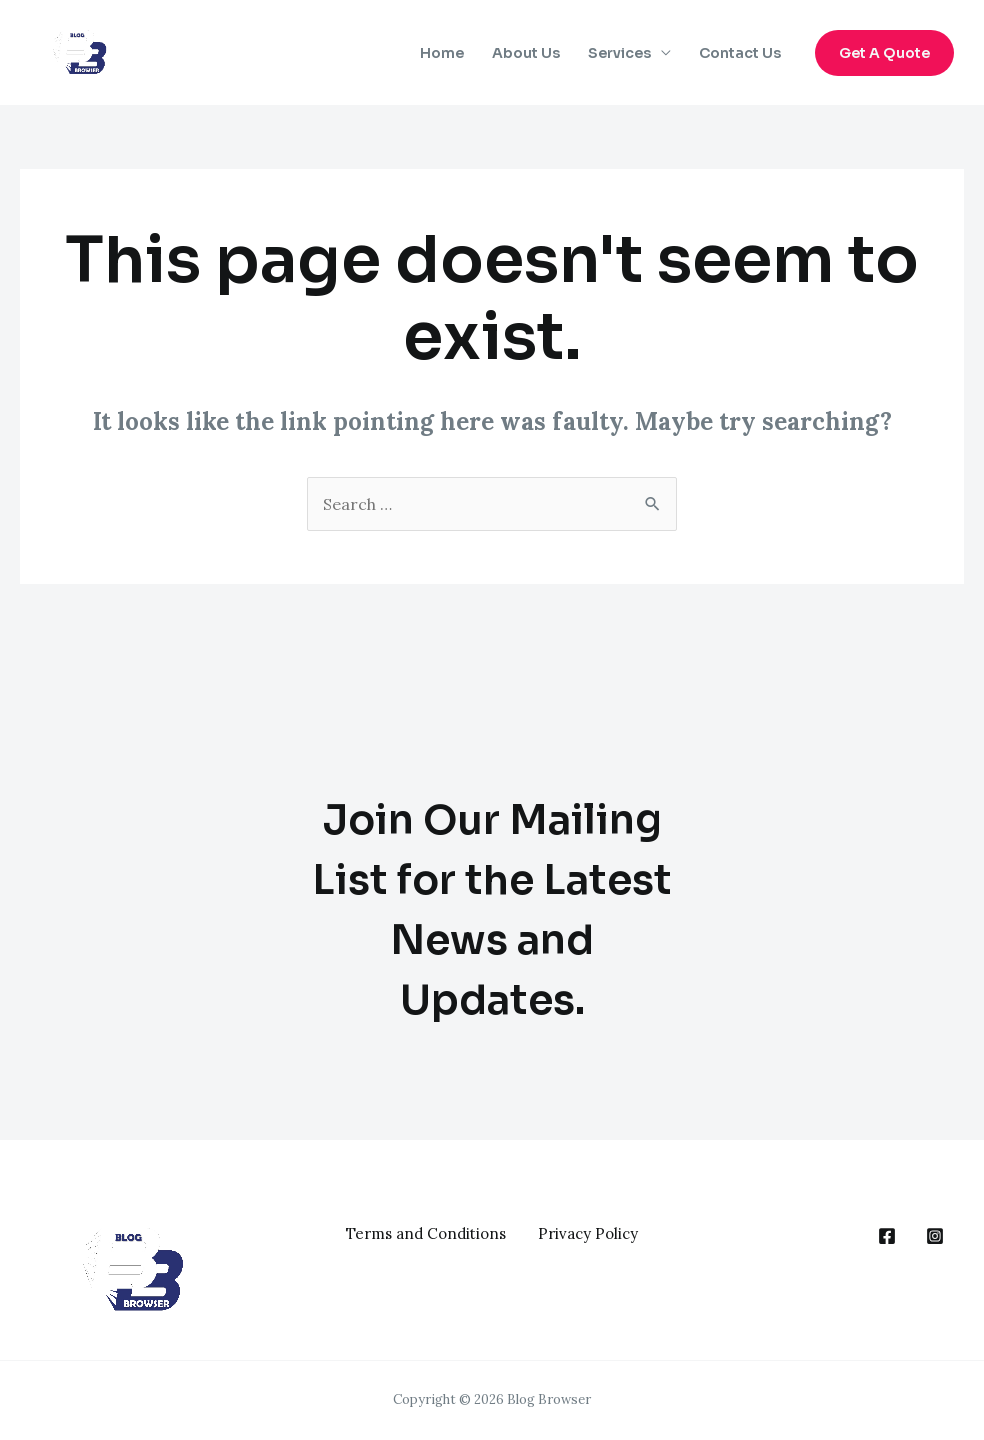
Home (442, 53)
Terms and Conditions (426, 1233)
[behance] (887, 1236)
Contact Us (740, 53)
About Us (526, 53)
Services (619, 53)
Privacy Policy (588, 1233)
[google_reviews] (935, 1236)
